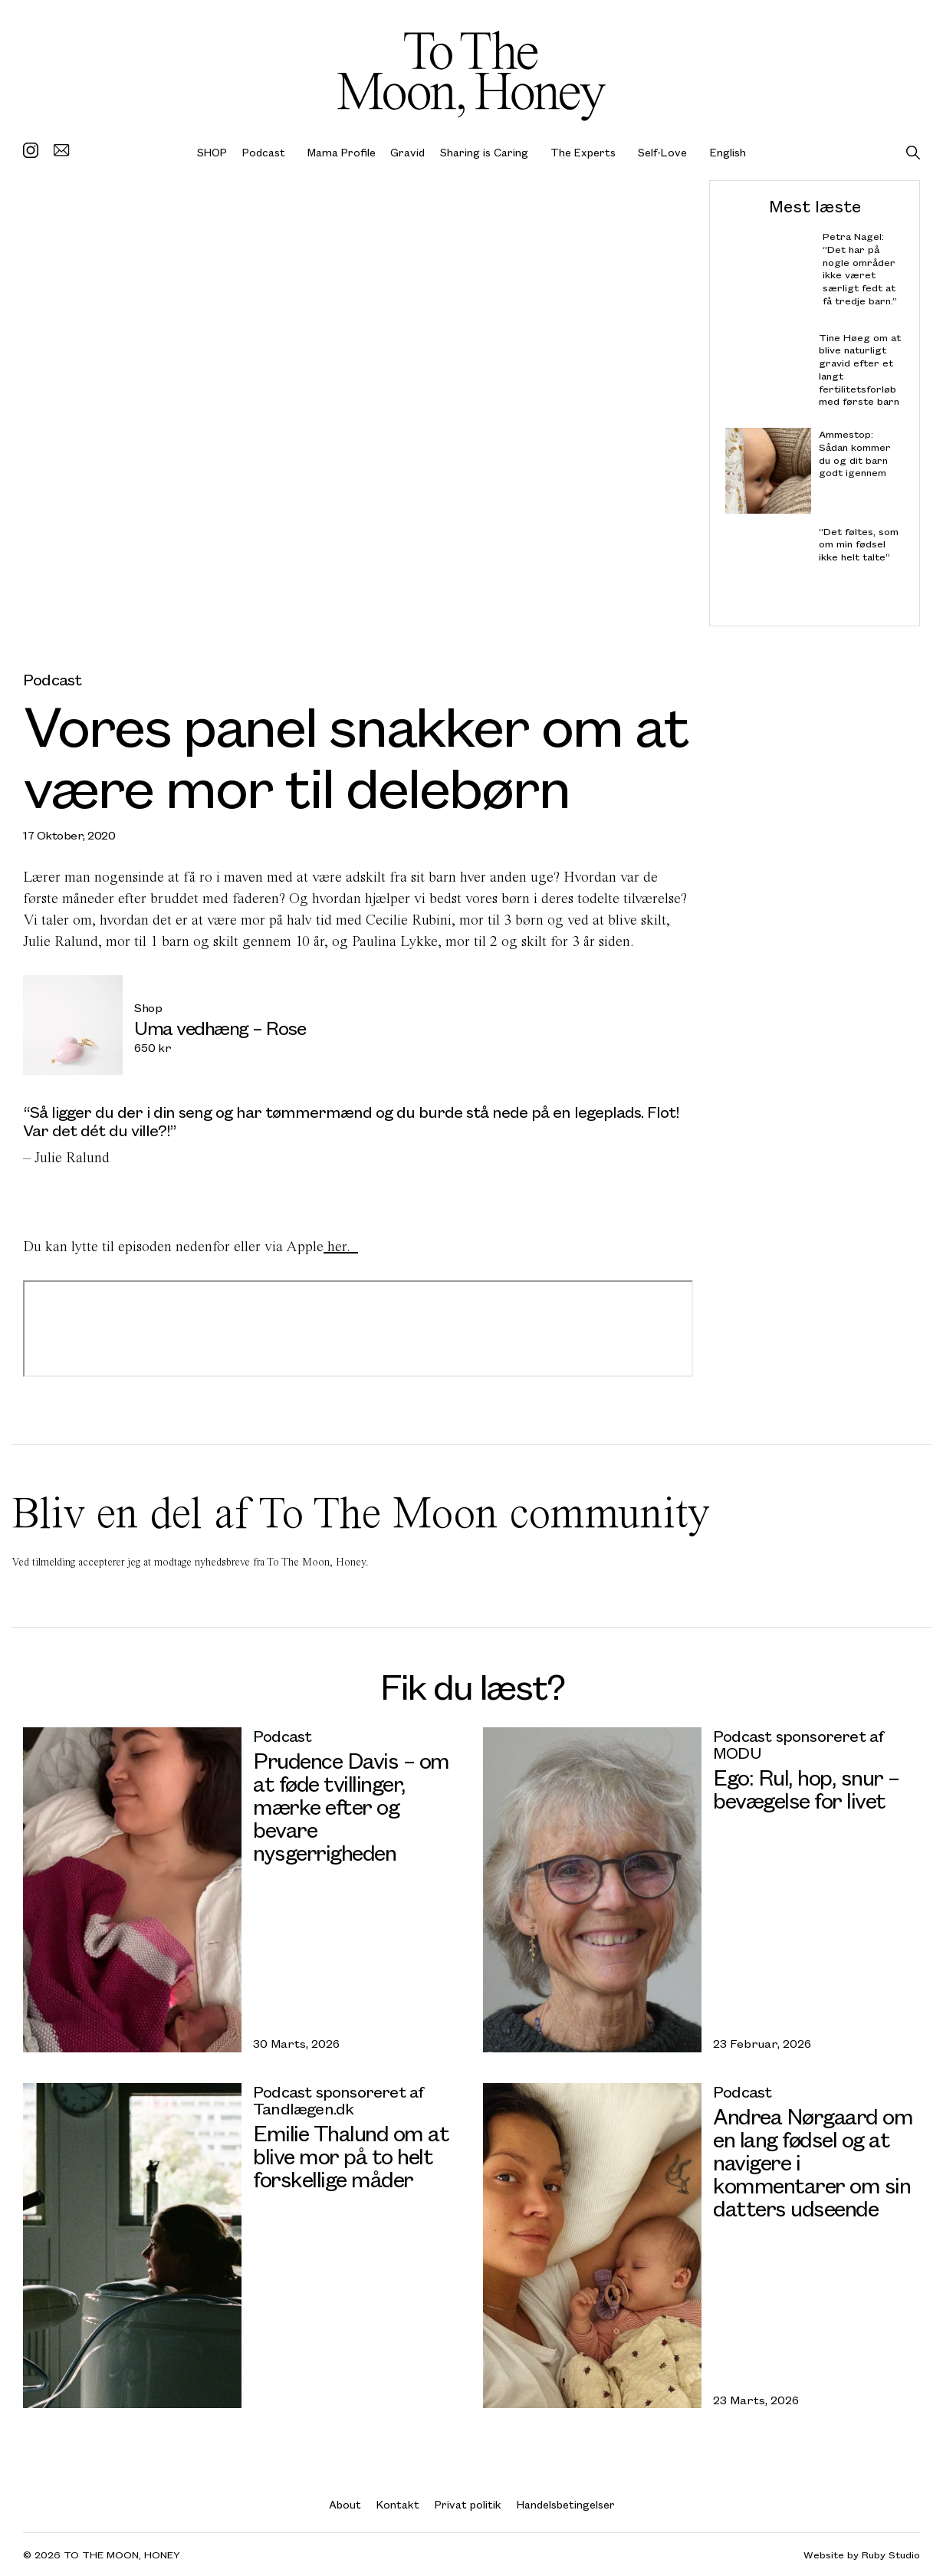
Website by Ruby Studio (861, 2554)
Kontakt (397, 2504)
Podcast (263, 152)
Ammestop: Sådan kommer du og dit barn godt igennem (855, 453)
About (345, 2504)
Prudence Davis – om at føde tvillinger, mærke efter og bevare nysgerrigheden (351, 1806)
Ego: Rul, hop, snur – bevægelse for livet (806, 1788)
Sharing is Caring (484, 152)
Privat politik (468, 2504)
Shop (148, 1007)
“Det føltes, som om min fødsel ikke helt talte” (859, 544)
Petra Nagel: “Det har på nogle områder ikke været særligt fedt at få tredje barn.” (860, 268)
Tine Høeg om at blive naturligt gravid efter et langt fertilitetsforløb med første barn (860, 369)
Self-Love (662, 152)
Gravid (407, 152)
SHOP (212, 152)
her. (341, 1246)
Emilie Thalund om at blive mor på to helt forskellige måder (351, 2155)
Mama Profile (341, 152)
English (728, 152)
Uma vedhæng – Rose (219, 1027)
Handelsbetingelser (566, 2504)
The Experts (583, 152)
